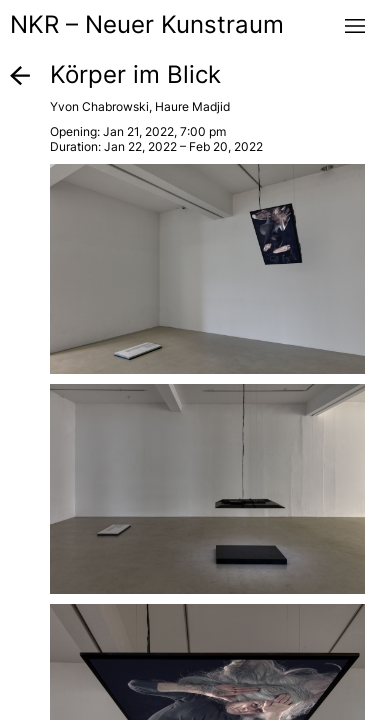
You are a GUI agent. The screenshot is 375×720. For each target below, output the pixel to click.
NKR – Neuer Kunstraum (147, 24)
